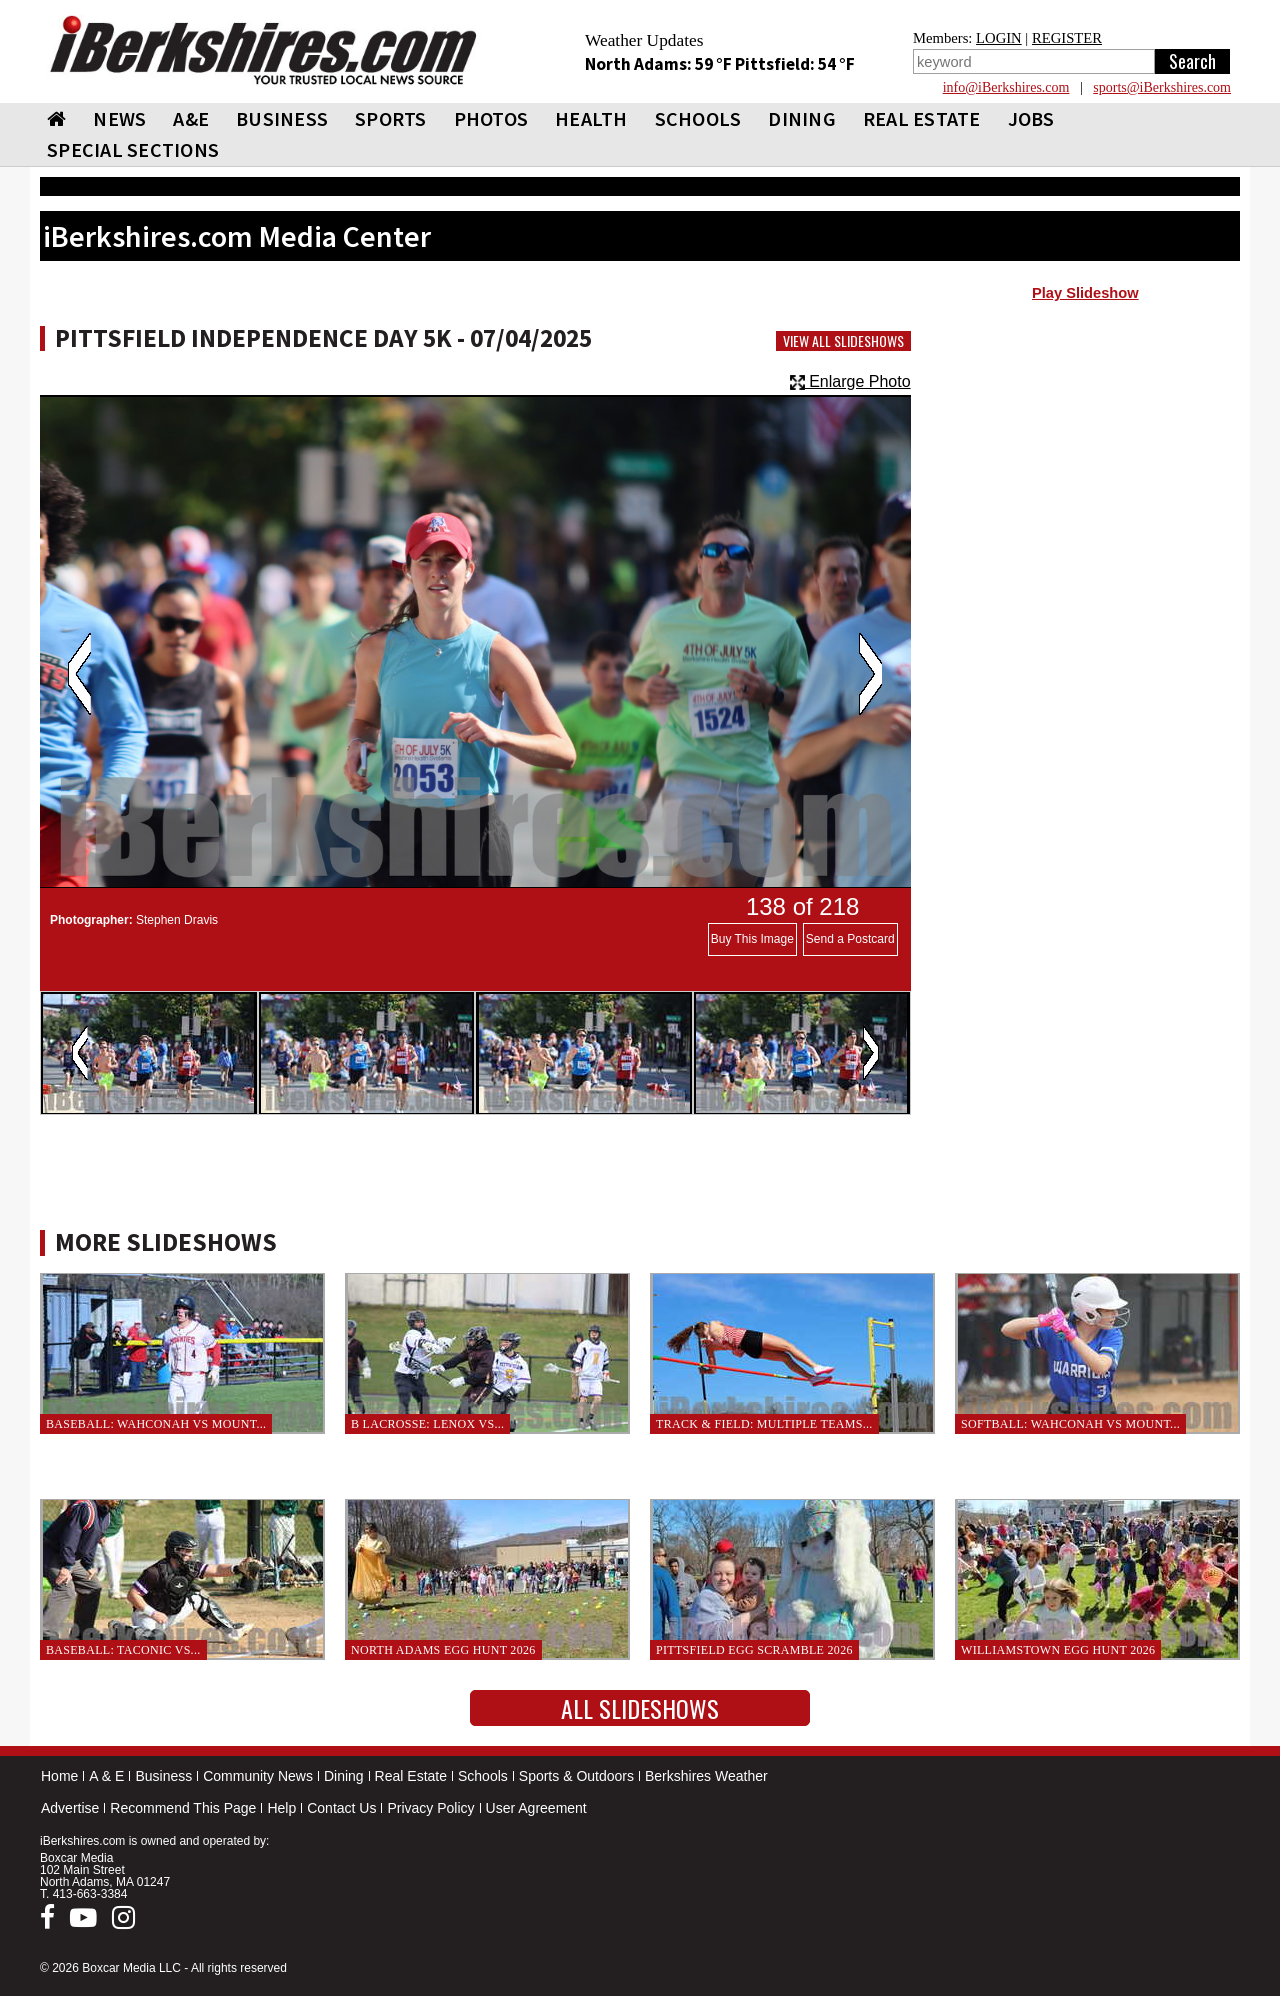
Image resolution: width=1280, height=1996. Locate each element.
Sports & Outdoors (576, 1776)
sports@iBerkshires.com (1162, 87)
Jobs (1031, 118)
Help (281, 1808)
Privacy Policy (430, 1808)
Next (870, 674)
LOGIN (999, 38)
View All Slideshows (843, 341)
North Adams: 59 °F (660, 64)
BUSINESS (282, 118)
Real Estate (411, 1776)
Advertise (70, 1808)
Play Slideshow (1085, 293)
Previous (79, 674)
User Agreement (536, 1808)
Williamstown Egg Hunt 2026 (1058, 1650)
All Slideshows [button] (640, 1708)
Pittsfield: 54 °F (795, 64)
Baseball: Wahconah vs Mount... (156, 1424)
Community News (258, 1776)
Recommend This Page (183, 1808)
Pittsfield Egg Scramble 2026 (754, 1650)
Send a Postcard (850, 939)
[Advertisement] (1085, 471)
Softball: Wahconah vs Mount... (1070, 1424)
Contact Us (341, 1808)
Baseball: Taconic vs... (123, 1650)
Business (163, 1776)
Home (59, 1776)
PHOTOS (491, 118)
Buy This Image (752, 939)
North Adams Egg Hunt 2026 (443, 1650)
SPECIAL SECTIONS (133, 149)
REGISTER (1067, 38)
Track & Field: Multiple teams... (764, 1424)
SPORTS (391, 118)
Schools (483, 1776)
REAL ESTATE (922, 118)
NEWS (119, 118)
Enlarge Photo (850, 381)
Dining (344, 1776)
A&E (191, 118)
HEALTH (591, 118)
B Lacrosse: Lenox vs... (427, 1424)
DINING (802, 118)
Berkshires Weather (706, 1776)
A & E (106, 1776)
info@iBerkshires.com (1006, 87)
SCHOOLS (698, 118)
